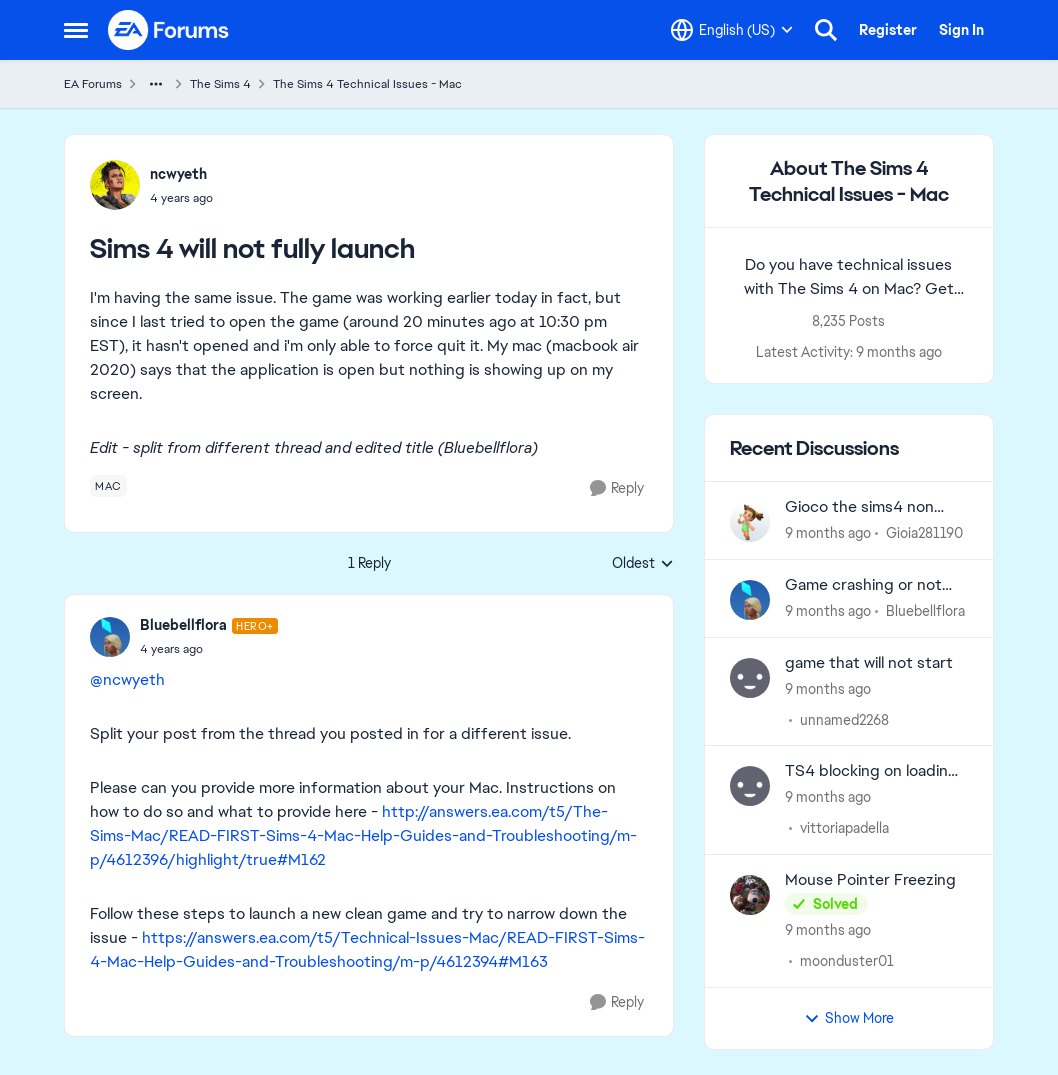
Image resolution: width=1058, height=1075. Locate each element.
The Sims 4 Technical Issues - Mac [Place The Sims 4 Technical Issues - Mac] (367, 84)
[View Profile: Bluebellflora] (110, 637)
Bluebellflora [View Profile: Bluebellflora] (183, 625)
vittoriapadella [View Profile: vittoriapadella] (844, 828)
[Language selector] (732, 30)
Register (888, 30)
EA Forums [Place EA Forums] (93, 84)
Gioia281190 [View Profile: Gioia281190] (924, 533)
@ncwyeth (127, 679)
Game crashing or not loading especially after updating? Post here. (868, 585)
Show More (849, 1018)
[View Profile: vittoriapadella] (750, 786)
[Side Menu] (76, 30)
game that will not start (869, 663)
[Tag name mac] (108, 486)
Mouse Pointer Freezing (870, 880)
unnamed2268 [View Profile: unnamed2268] (844, 719)
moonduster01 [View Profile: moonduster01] (847, 961)
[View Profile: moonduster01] (750, 895)
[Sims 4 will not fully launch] (209, 649)
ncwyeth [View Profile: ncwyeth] (178, 174)
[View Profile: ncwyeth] (115, 185)
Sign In (961, 30)
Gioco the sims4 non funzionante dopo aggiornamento (859, 507)
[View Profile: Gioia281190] (750, 522)
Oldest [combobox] (643, 564)
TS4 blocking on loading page (871, 771)
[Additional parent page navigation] (156, 84)
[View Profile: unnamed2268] (750, 678)
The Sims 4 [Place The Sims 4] (220, 84)
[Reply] (617, 488)
